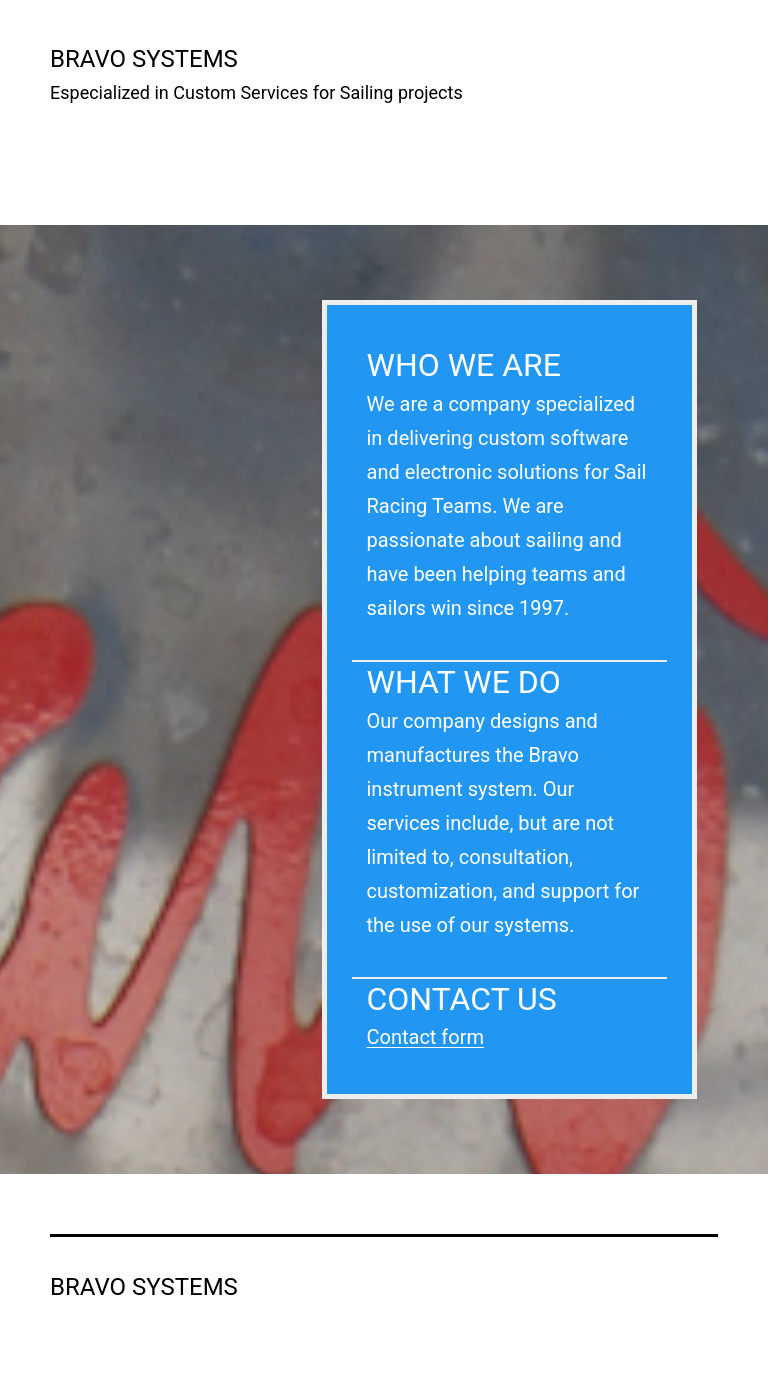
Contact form (426, 1037)
